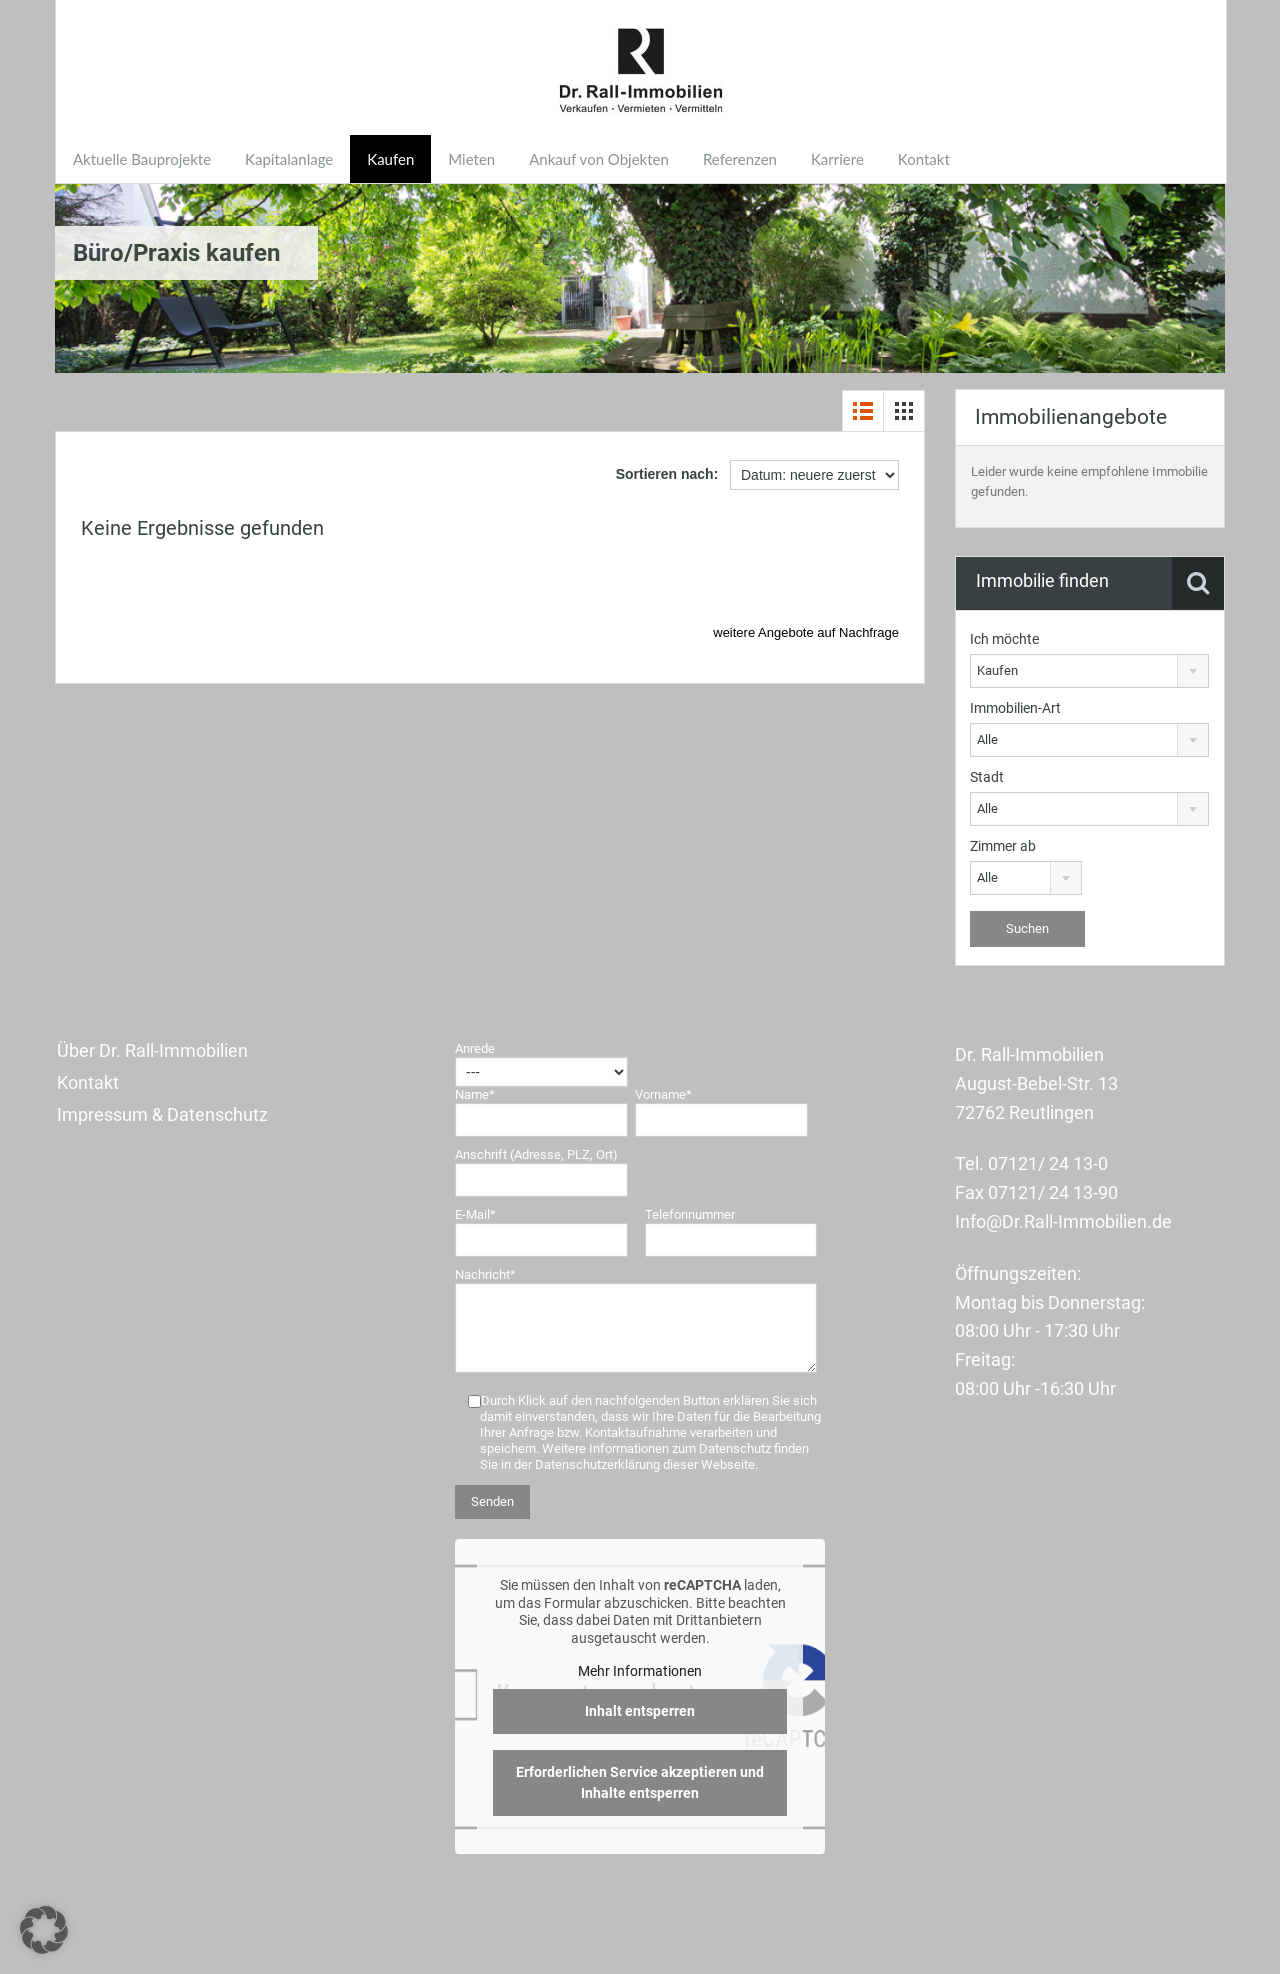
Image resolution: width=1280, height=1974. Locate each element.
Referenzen (740, 159)
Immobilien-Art (1015, 708)
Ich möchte (1004, 639)
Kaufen (390, 159)
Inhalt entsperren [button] (640, 1711)
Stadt (987, 777)
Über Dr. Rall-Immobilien (152, 1050)
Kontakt (924, 159)
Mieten (471, 159)
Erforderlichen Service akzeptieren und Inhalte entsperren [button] (640, 1782)
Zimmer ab (1003, 846)
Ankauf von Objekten (599, 159)
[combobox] (1089, 671)
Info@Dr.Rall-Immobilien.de (1063, 1221)
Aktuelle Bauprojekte (142, 159)
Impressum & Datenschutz (162, 1114)
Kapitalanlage (289, 159)
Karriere (837, 159)
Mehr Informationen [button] (640, 1671)
